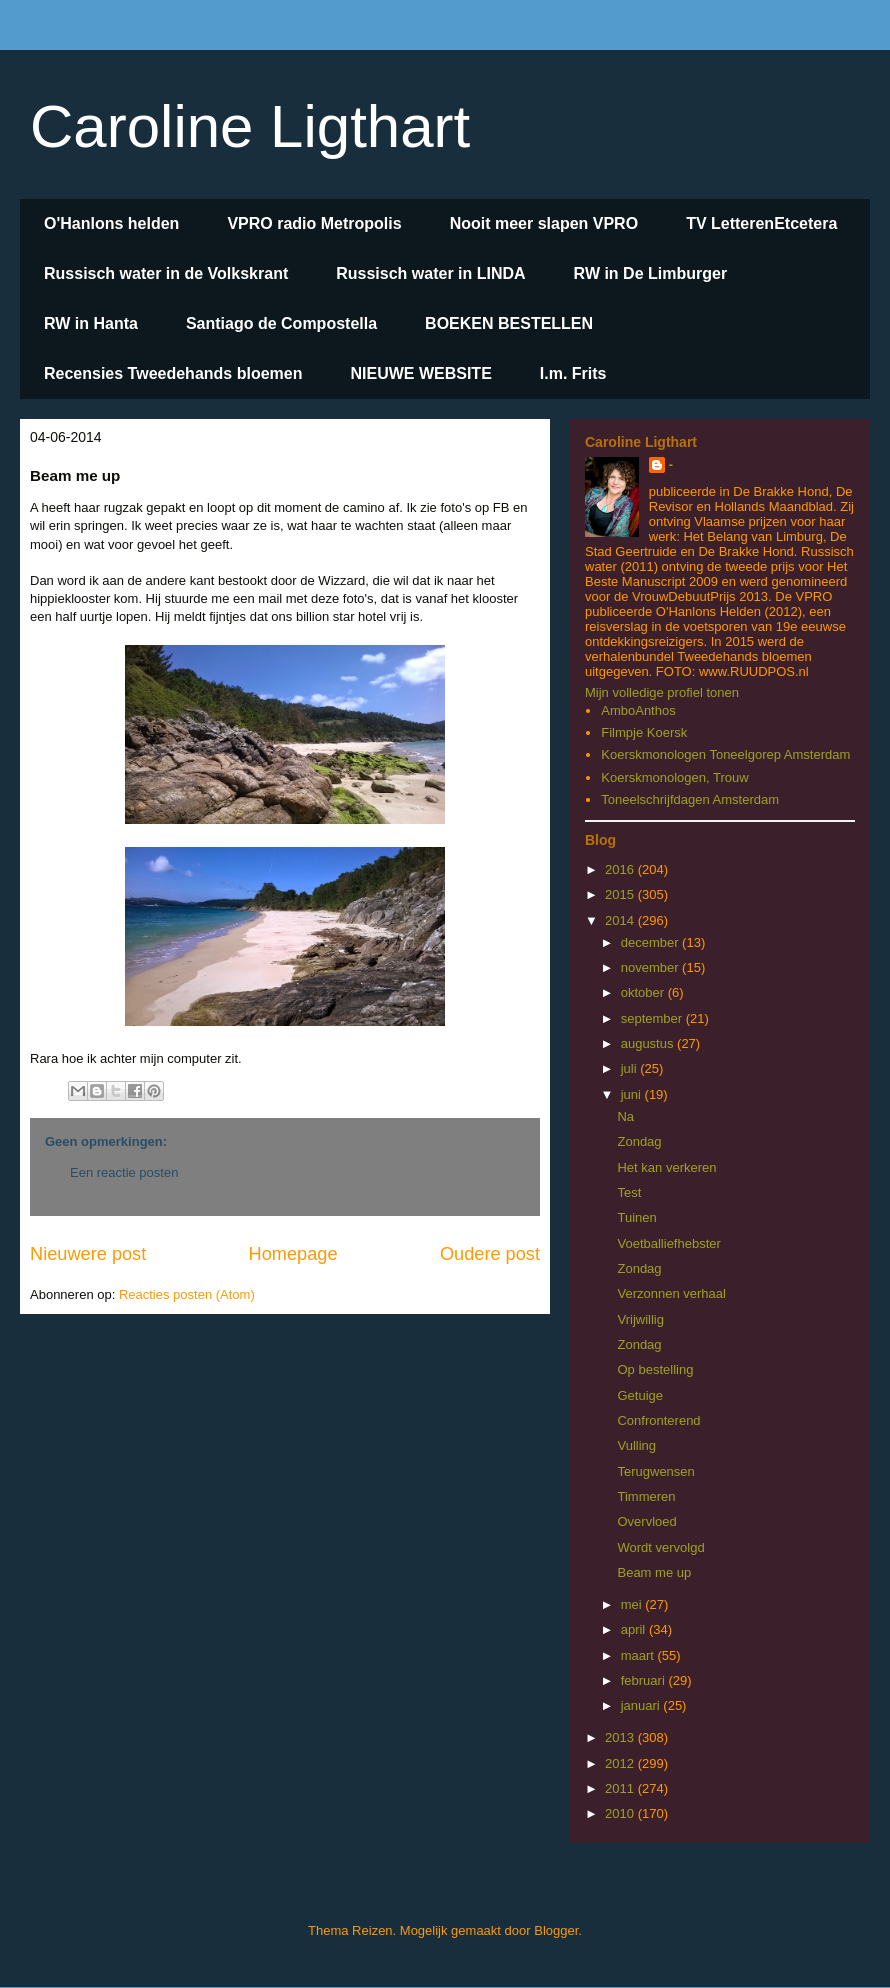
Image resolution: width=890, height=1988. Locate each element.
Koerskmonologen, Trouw (674, 777)
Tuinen (636, 1217)
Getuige (640, 1395)
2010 (621, 1813)
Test (629, 1192)
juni (633, 1094)
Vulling (636, 1445)
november (651, 967)
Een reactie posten (124, 1172)
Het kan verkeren (666, 1167)
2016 (621, 869)
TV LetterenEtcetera (761, 223)
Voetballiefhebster (668, 1243)
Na (625, 1116)
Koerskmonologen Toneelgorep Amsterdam (725, 754)
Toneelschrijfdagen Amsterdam (690, 799)
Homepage (293, 1254)
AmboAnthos (638, 710)
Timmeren (646, 1496)
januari (642, 1705)
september (653, 1018)
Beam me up (654, 1572)
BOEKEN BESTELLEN (509, 323)
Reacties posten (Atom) (187, 1294)
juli (631, 1068)
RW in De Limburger (651, 273)
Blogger (556, 1930)
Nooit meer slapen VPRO (544, 223)
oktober (644, 992)
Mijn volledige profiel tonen (662, 692)
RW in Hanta (91, 323)
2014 (621, 920)
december (651, 942)
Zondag (639, 1141)
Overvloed (646, 1521)
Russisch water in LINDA (430, 273)
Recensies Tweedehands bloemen (173, 373)
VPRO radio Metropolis (314, 223)
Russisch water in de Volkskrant (166, 273)
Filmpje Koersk (644, 732)
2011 (621, 1788)
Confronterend (658, 1420)
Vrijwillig (640, 1319)
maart (639, 1655)
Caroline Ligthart (250, 126)
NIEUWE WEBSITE (420, 373)
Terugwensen (655, 1471)
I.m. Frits (573, 373)
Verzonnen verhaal (671, 1293)
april (635, 1629)
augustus (649, 1043)
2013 (621, 1737)
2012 (621, 1763)
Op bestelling (655, 1369)
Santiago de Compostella (281, 323)
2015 (621, 894)
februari (645, 1680)
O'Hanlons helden (111, 223)
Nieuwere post (88, 1254)
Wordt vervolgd (660, 1547)
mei (633, 1604)
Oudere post (490, 1254)
